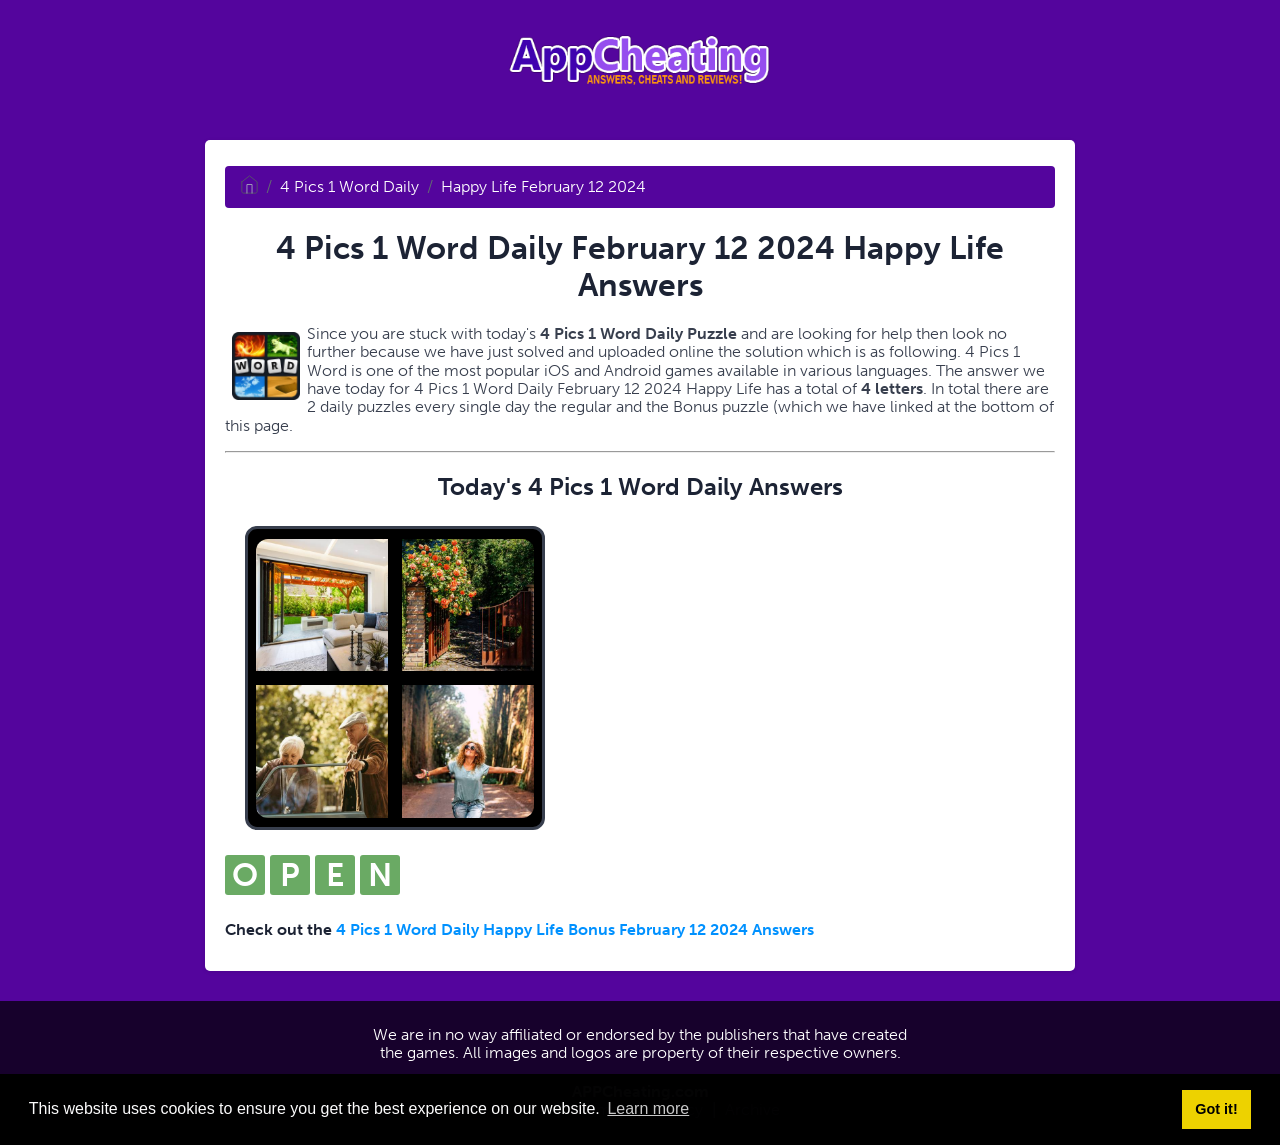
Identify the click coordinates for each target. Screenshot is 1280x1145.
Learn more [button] (648, 1108)
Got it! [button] (1216, 1109)
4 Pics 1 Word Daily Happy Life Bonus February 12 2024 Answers (575, 929)
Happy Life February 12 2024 (543, 186)
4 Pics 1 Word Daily (349, 186)
